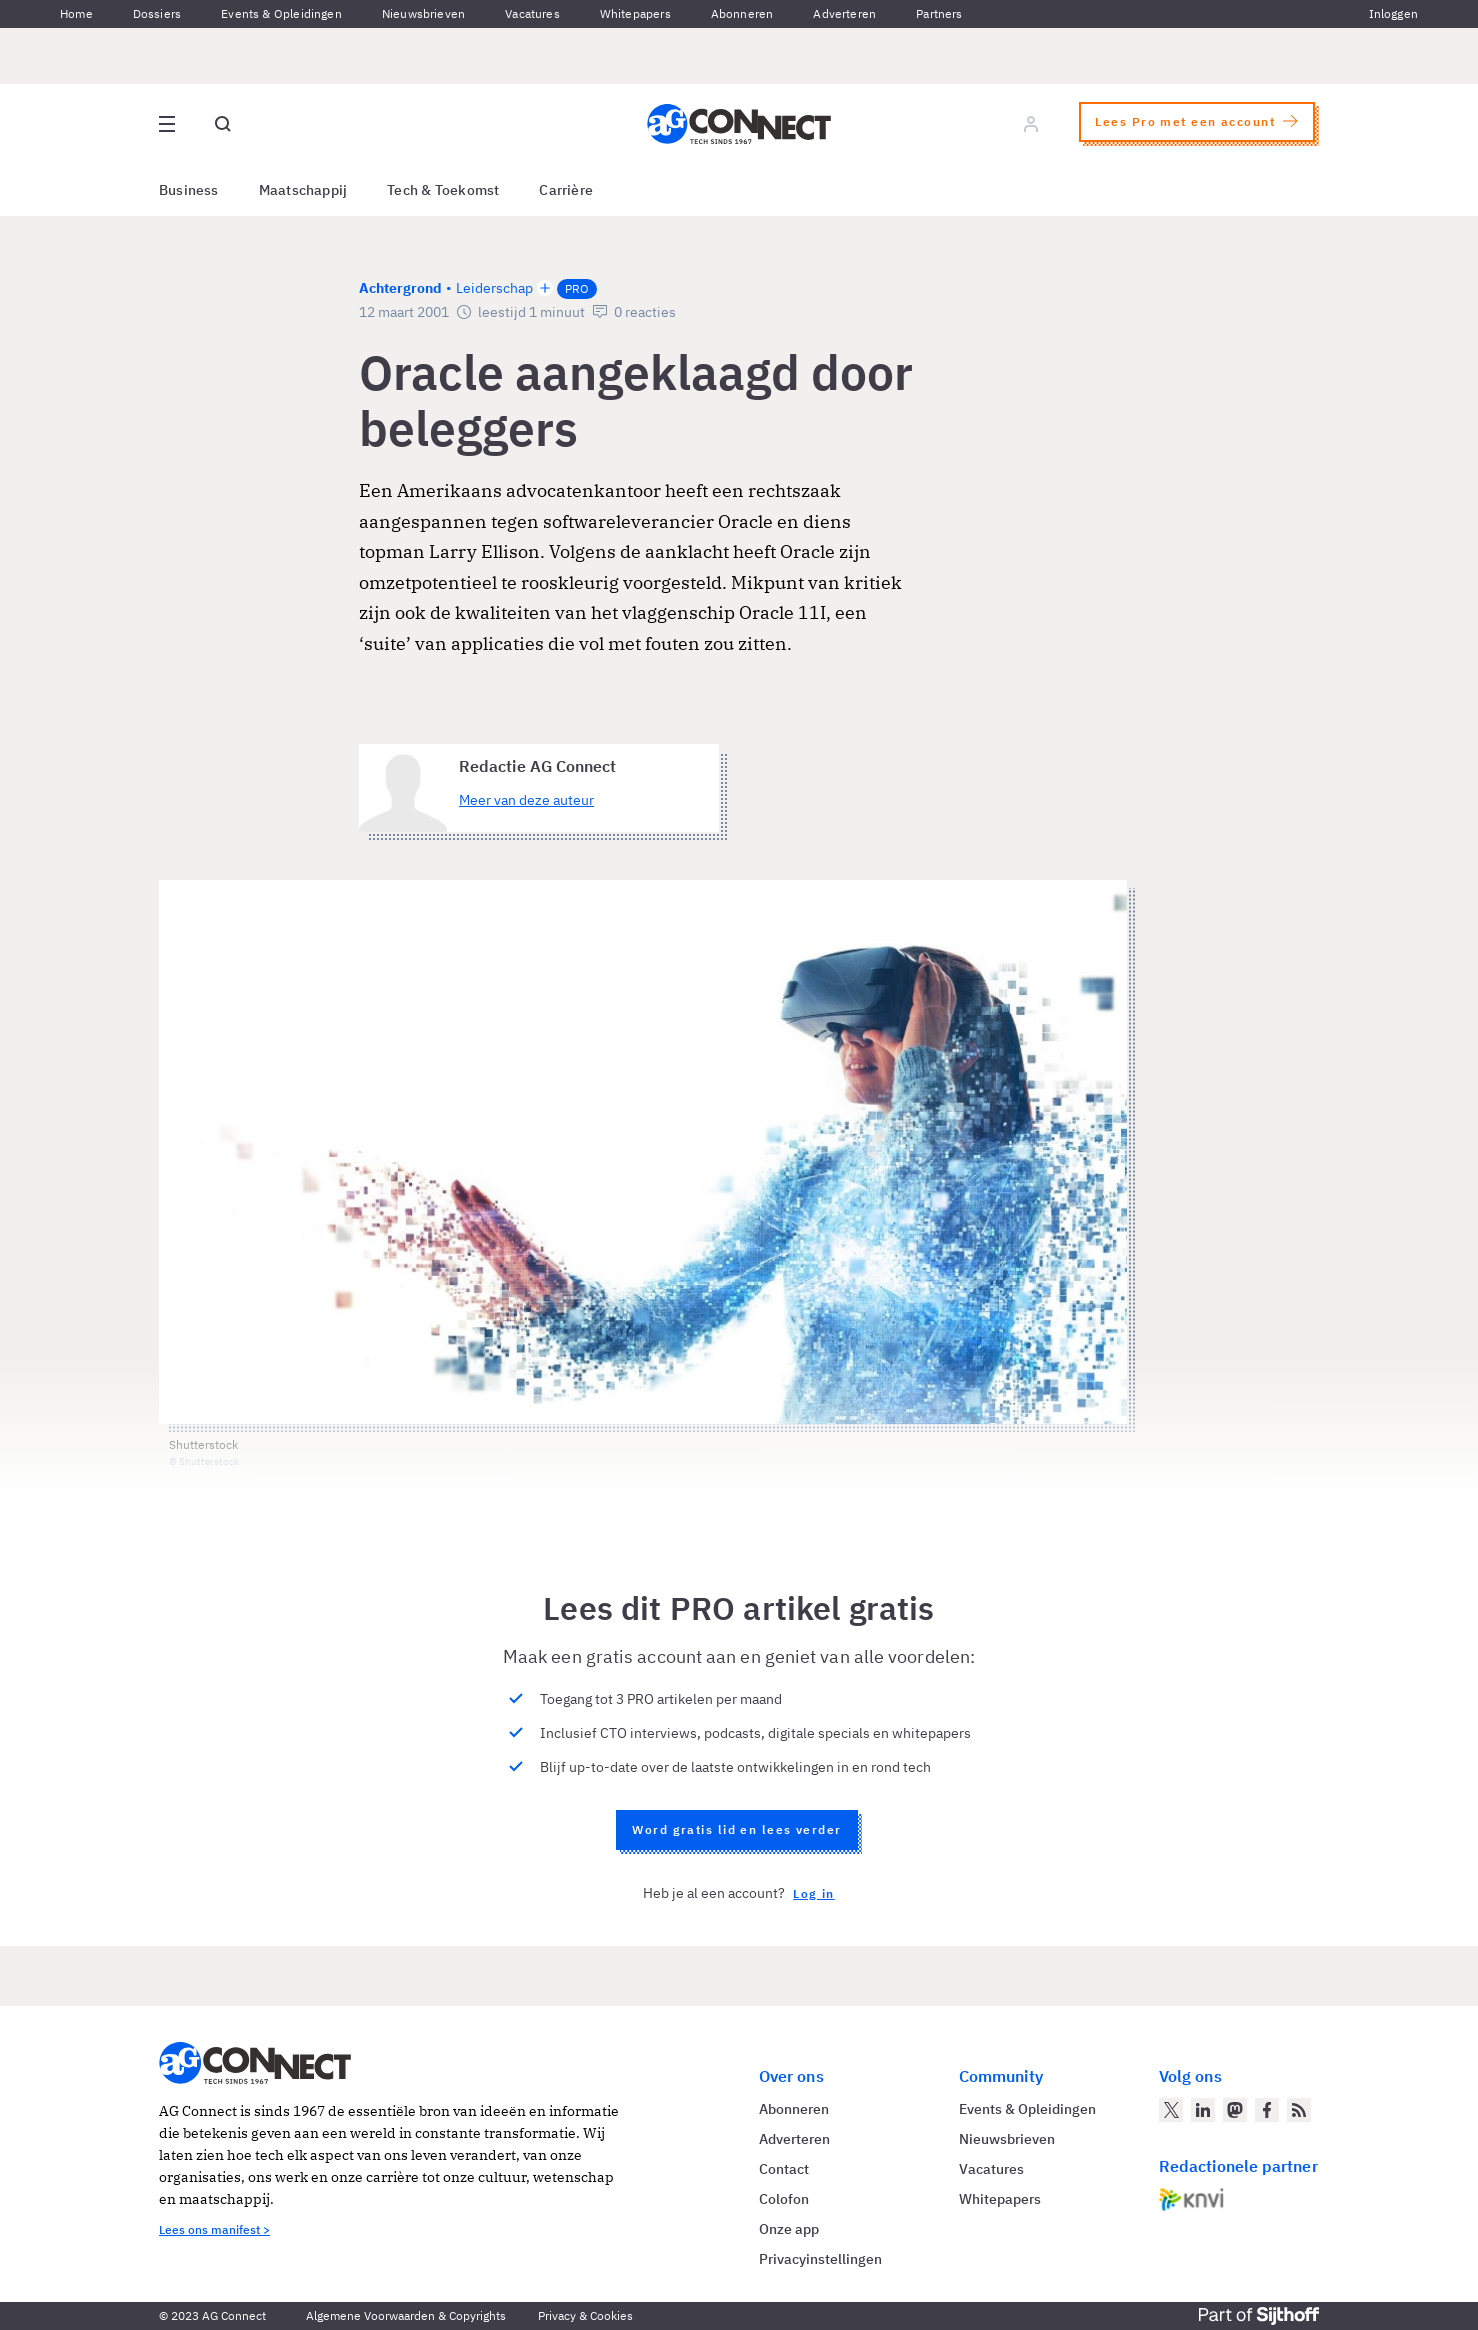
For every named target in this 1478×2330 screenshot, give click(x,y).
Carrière (566, 190)
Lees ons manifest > (214, 2229)
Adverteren (844, 13)
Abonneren (742, 13)
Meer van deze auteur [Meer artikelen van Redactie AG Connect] (526, 800)
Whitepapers (635, 13)
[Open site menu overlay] (167, 124)
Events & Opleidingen (281, 13)
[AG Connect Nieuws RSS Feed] (1299, 2110)
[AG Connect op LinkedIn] (1203, 2110)
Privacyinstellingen (820, 2259)
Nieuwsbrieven (423, 13)
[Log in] (1031, 124)
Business (189, 190)
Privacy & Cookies (585, 2315)
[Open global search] (223, 124)
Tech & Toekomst (443, 190)
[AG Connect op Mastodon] (1235, 2110)
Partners (939, 13)
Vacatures (532, 13)
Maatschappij (303, 190)
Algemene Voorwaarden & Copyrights (406, 2315)
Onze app (789, 2229)
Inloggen (1393, 13)
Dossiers (157, 13)
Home (76, 13)
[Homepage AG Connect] (739, 124)
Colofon (784, 2199)
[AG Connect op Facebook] (1267, 2110)
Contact (784, 2169)
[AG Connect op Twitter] (1171, 2110)
